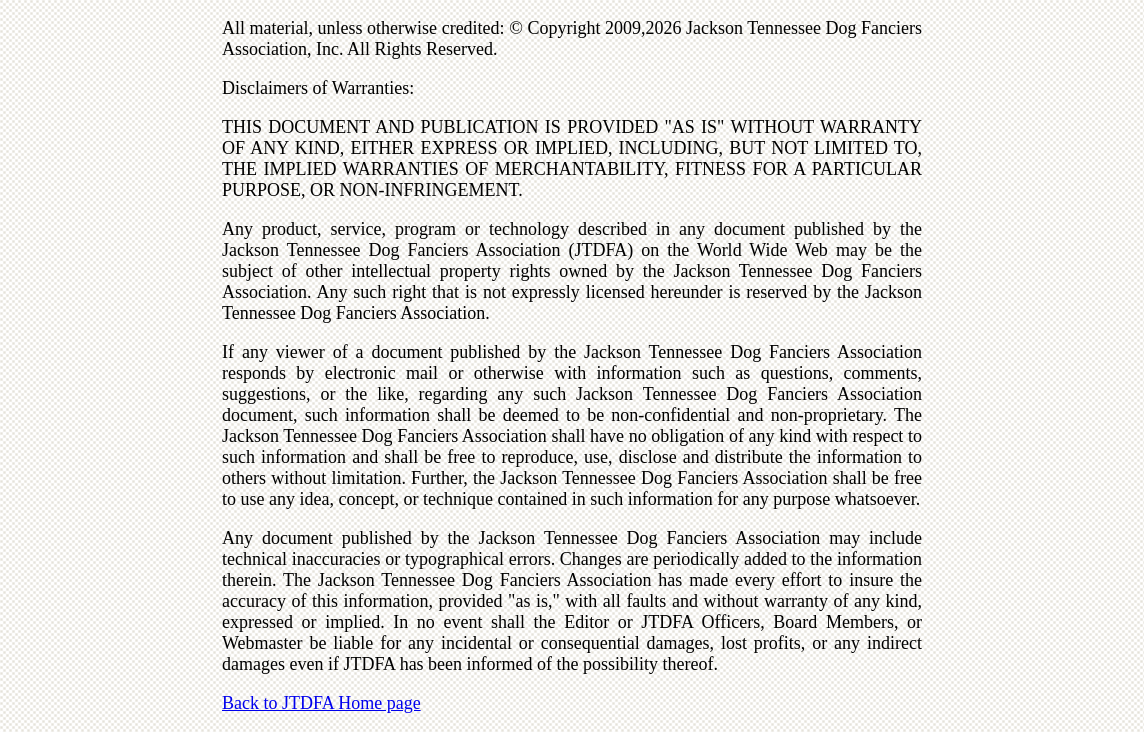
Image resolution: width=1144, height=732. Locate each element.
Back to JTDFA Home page (321, 703)
